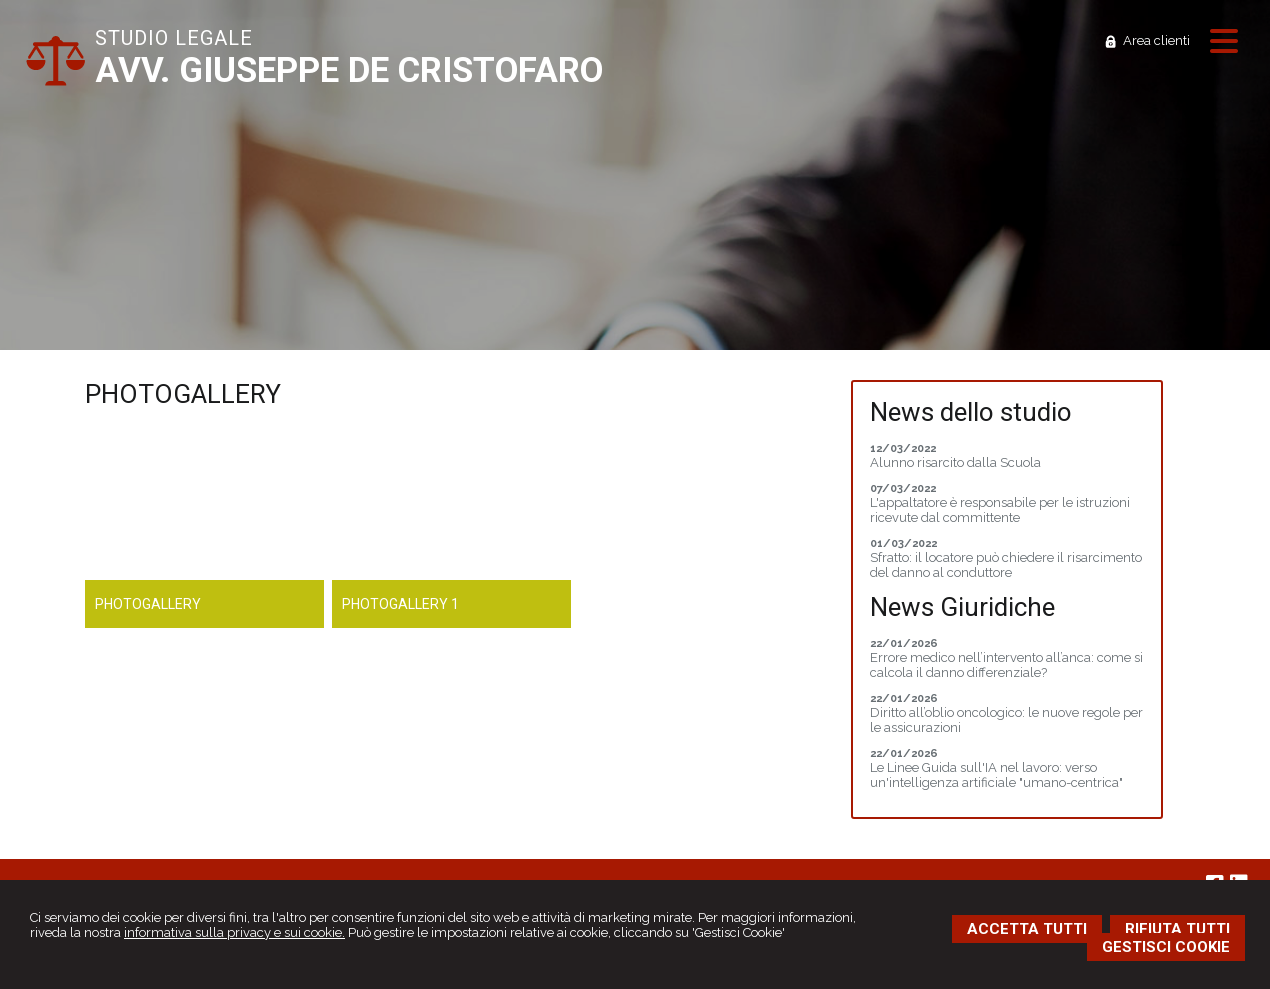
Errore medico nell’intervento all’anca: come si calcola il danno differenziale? (1006, 665)
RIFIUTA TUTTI (1177, 929)
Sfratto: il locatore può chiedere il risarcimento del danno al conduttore (1006, 565)
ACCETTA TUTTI (1027, 929)
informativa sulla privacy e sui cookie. (234, 932)
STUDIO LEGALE (174, 38)
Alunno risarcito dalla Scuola (955, 462)
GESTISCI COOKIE (1166, 947)
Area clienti (1156, 40)
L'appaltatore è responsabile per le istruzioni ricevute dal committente (1000, 510)
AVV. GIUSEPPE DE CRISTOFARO (349, 70)
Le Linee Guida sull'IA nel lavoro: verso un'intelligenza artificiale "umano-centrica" (996, 775)
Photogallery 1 (400, 604)
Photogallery (148, 604)
